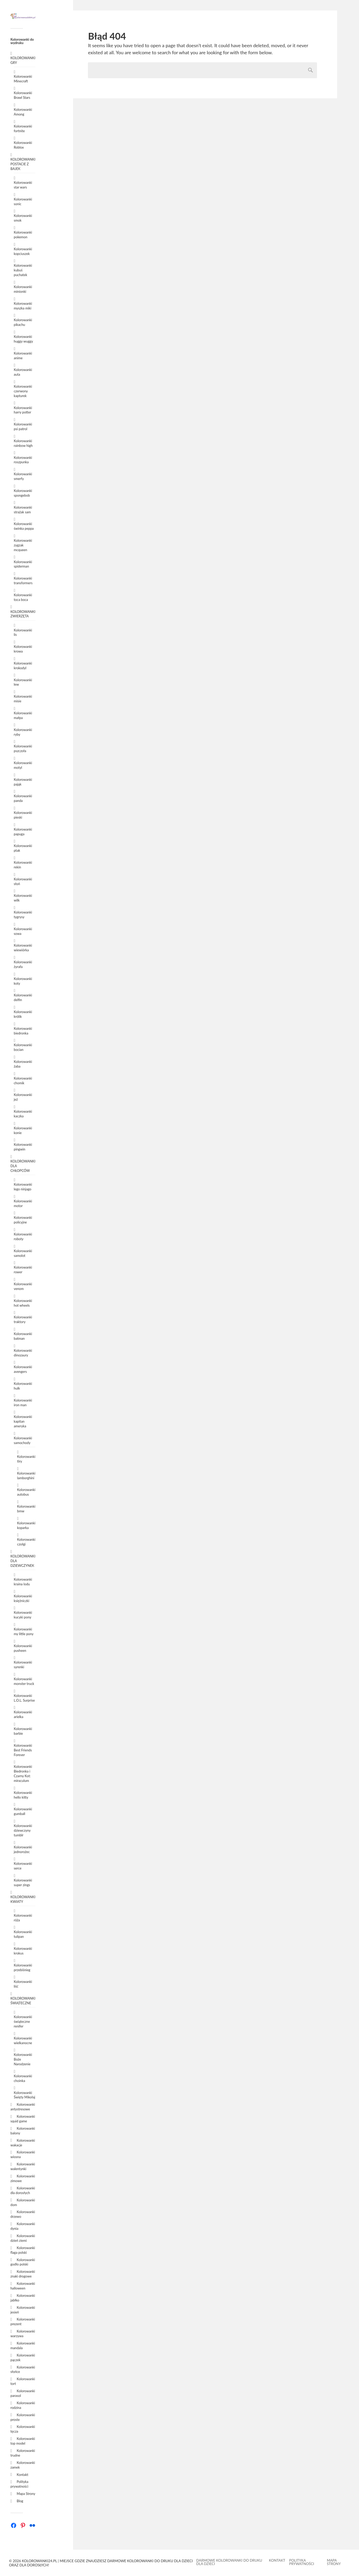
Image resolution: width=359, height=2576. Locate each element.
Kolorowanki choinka (23, 2078)
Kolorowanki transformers (23, 580)
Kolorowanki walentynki (22, 2166)
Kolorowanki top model (22, 2441)
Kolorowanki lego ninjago (23, 1186)
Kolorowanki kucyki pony (23, 1614)
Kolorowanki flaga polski (22, 2250)
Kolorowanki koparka (26, 1525)
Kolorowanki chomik (23, 1080)
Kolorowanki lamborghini (26, 1475)
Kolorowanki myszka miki (23, 305)
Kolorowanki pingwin (23, 1146)
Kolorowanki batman (23, 1336)
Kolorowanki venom (23, 1286)
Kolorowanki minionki (23, 289)
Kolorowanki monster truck (24, 1681)
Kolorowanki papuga (23, 831)
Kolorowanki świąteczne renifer (23, 2021)
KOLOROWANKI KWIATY (22, 1899)
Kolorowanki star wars (23, 184)
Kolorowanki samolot (23, 1253)
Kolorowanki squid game (22, 2118)
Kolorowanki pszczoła (23, 748)
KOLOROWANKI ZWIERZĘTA (22, 614)
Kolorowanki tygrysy (23, 914)
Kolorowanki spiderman (23, 564)
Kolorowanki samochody (23, 1440)
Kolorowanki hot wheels (23, 1303)
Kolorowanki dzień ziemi (22, 2238)
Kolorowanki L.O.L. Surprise (24, 1698)
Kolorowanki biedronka (23, 1030)
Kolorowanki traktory (23, 1319)
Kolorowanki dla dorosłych (22, 2190)
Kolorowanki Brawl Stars (23, 95)
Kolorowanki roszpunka (23, 459)
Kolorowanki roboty (23, 1236)
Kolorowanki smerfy (23, 476)
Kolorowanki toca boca (23, 597)
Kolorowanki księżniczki (23, 1598)
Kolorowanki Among (23, 111)
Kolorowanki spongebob (23, 493)
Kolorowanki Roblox (23, 145)
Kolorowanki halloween (22, 2285)
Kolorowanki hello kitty (23, 1795)
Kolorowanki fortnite (23, 128)
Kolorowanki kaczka (23, 1113)
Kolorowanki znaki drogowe (22, 2273)
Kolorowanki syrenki (23, 1664)
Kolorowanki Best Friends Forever (23, 1750)
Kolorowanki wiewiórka (23, 947)
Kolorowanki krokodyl (23, 665)
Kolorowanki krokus (23, 1950)
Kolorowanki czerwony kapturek (23, 391)
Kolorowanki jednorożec (23, 1849)
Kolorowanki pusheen (23, 1648)
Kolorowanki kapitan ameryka (23, 1421)
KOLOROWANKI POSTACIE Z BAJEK (22, 164)
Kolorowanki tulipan (23, 1934)
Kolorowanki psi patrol (23, 426)
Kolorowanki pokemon (23, 234)
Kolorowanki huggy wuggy (23, 338)
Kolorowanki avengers (23, 1369)
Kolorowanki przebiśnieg (23, 1967)
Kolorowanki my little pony (24, 1631)
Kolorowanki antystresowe (22, 2106)
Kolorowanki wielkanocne (23, 2040)
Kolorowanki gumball (23, 1811)
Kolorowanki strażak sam (23, 509)
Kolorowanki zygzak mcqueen (23, 545)
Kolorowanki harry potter (23, 410)
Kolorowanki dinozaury (23, 1352)
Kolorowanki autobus (26, 1492)
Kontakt (22, 2475)
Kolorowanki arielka (23, 1714)
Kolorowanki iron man (23, 1402)
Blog (20, 2501)
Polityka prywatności (19, 2484)
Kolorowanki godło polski (22, 2262)
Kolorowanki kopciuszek (23, 251)
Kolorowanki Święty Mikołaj (24, 2095)
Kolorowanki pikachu (23, 322)
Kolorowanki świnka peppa (24, 526)
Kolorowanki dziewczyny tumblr (23, 1830)
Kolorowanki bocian (23, 1047)
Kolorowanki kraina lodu (23, 1581)
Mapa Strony (26, 2494)
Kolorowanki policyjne (23, 1219)
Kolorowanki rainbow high (23, 443)
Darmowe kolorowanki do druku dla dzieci (229, 2562)
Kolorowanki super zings (23, 1882)
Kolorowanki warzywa (22, 2333)
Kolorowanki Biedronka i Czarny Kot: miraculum (23, 1773)
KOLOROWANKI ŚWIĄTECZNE (22, 2000)
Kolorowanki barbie (23, 1731)
